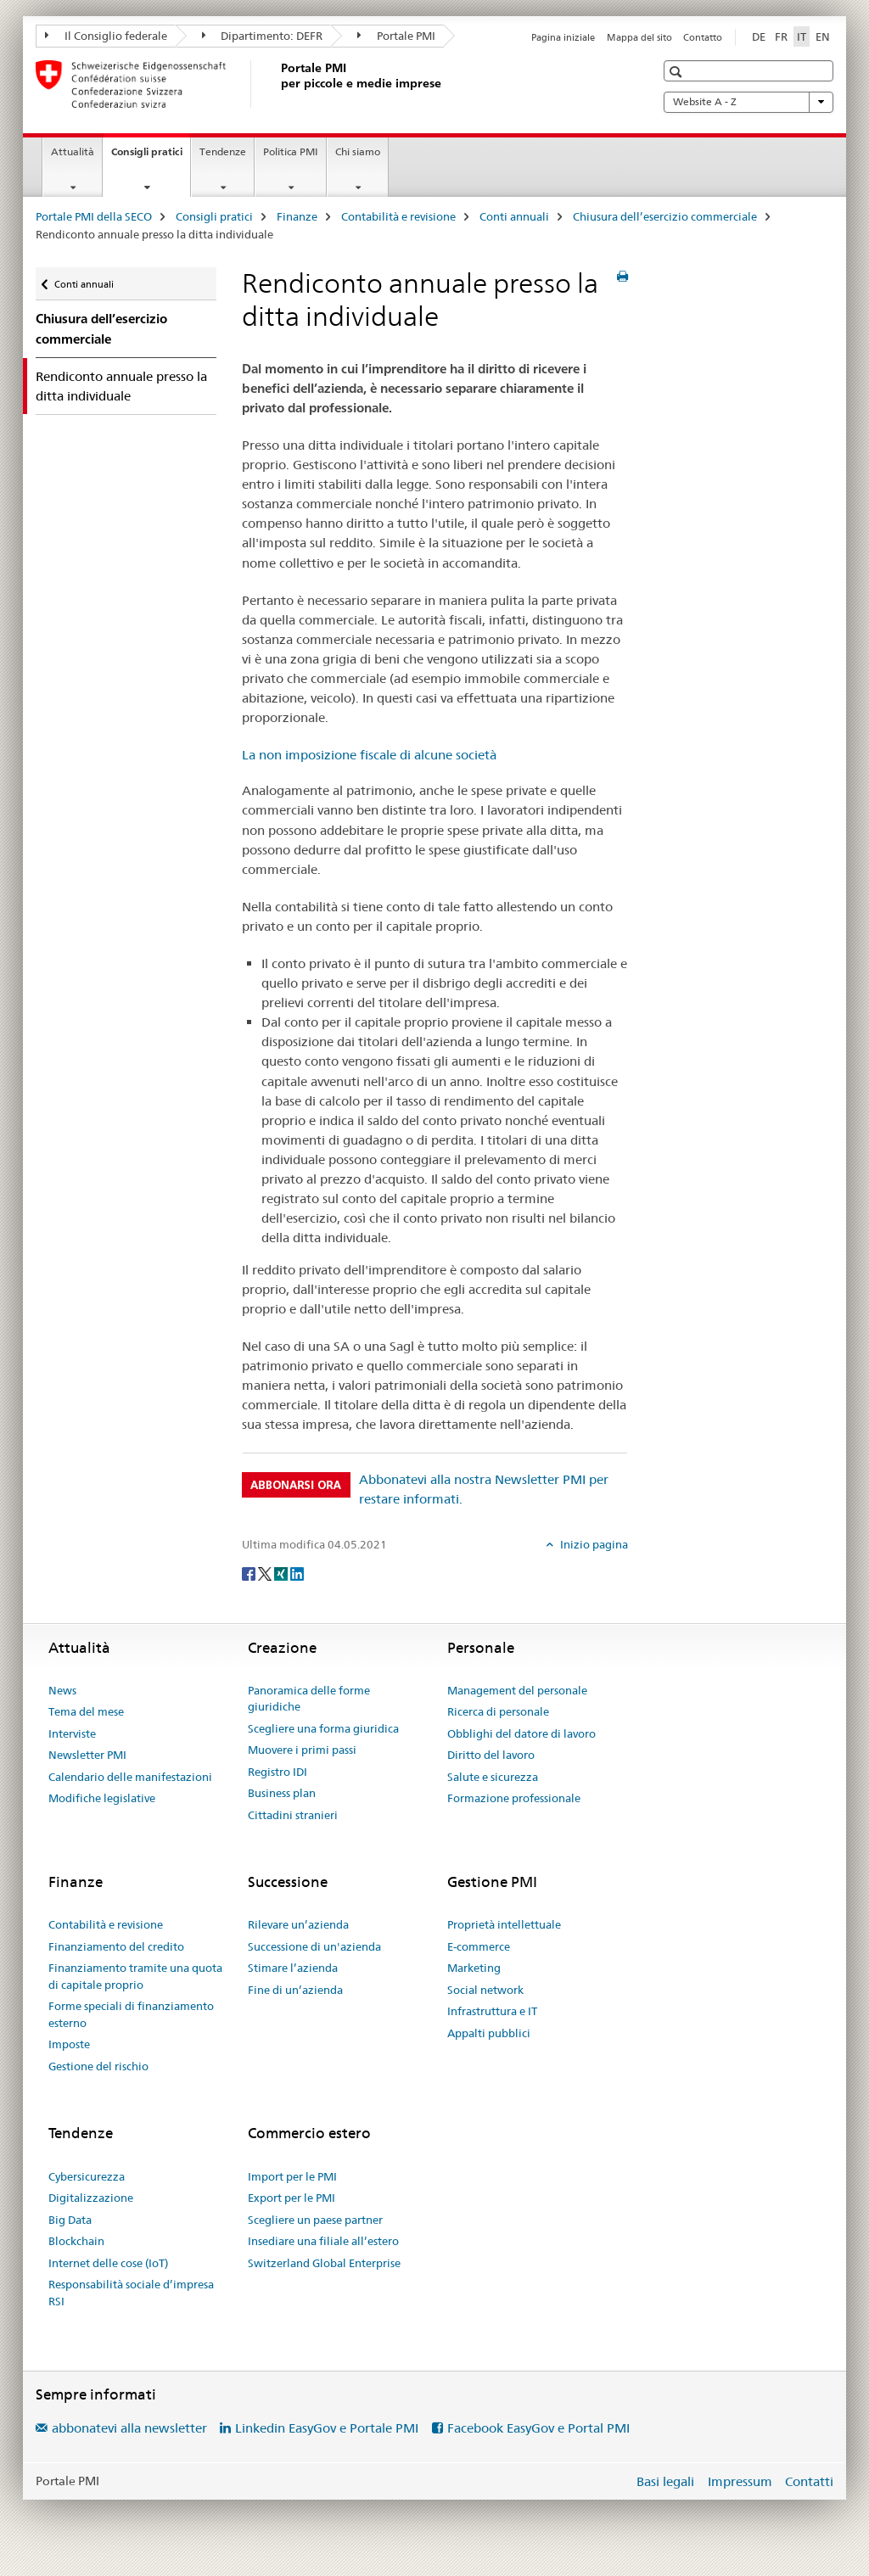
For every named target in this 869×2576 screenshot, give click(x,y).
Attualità (72, 151)
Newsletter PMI (87, 1754)
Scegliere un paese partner (315, 2219)
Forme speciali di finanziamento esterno (131, 2014)
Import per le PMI (292, 2176)
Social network (485, 1989)
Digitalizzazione (90, 2197)
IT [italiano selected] (801, 36)
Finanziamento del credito (116, 1946)
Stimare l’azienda (293, 1967)
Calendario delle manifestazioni (130, 1777)
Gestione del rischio (98, 2066)
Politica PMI (290, 151)
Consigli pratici (150, 157)
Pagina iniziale (563, 37)
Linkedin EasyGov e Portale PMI (326, 2428)
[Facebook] (250, 1572)
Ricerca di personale (498, 1711)
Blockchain (76, 2241)
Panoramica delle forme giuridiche (309, 1698)
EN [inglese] (823, 36)
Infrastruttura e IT (492, 2011)
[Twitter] (266, 1572)
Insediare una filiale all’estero (323, 2241)
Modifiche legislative (101, 1798)
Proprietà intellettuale (504, 1924)
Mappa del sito (639, 37)
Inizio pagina (593, 1544)
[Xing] (282, 1572)
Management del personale (517, 1690)
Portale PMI (396, 35)
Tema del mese (86, 1711)
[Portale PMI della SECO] (277, 84)
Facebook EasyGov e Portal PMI (538, 2428)
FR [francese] (781, 36)
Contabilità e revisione (398, 216)
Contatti (809, 2481)
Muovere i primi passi (302, 1749)
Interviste (72, 1733)
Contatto (702, 37)
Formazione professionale (513, 1798)
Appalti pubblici (488, 2033)
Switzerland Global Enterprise (324, 2263)
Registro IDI (277, 1771)
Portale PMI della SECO (94, 216)
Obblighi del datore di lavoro (521, 1733)
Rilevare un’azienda (298, 1924)
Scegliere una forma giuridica (323, 1728)
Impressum (740, 2481)
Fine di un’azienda (295, 1989)
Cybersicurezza (86, 2176)
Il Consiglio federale (106, 35)
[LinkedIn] (297, 1572)
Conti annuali (514, 216)
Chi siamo (357, 151)
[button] (677, 71)
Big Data (70, 2219)
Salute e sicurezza (492, 1777)
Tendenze (222, 151)
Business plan (282, 1793)
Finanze (297, 216)
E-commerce (478, 1946)
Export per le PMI (291, 2197)
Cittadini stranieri (293, 1815)
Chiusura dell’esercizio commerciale (665, 216)
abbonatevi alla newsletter (129, 2428)
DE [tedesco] (758, 36)
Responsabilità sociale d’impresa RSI (131, 2292)
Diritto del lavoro (491, 1754)
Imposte (69, 2044)
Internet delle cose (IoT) (108, 2263)
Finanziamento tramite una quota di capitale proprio (135, 1976)
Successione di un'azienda (314, 1946)
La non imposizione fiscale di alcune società (369, 755)
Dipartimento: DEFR (262, 35)
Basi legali (665, 2481)
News (62, 1690)
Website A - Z (748, 101)
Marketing (474, 1967)
